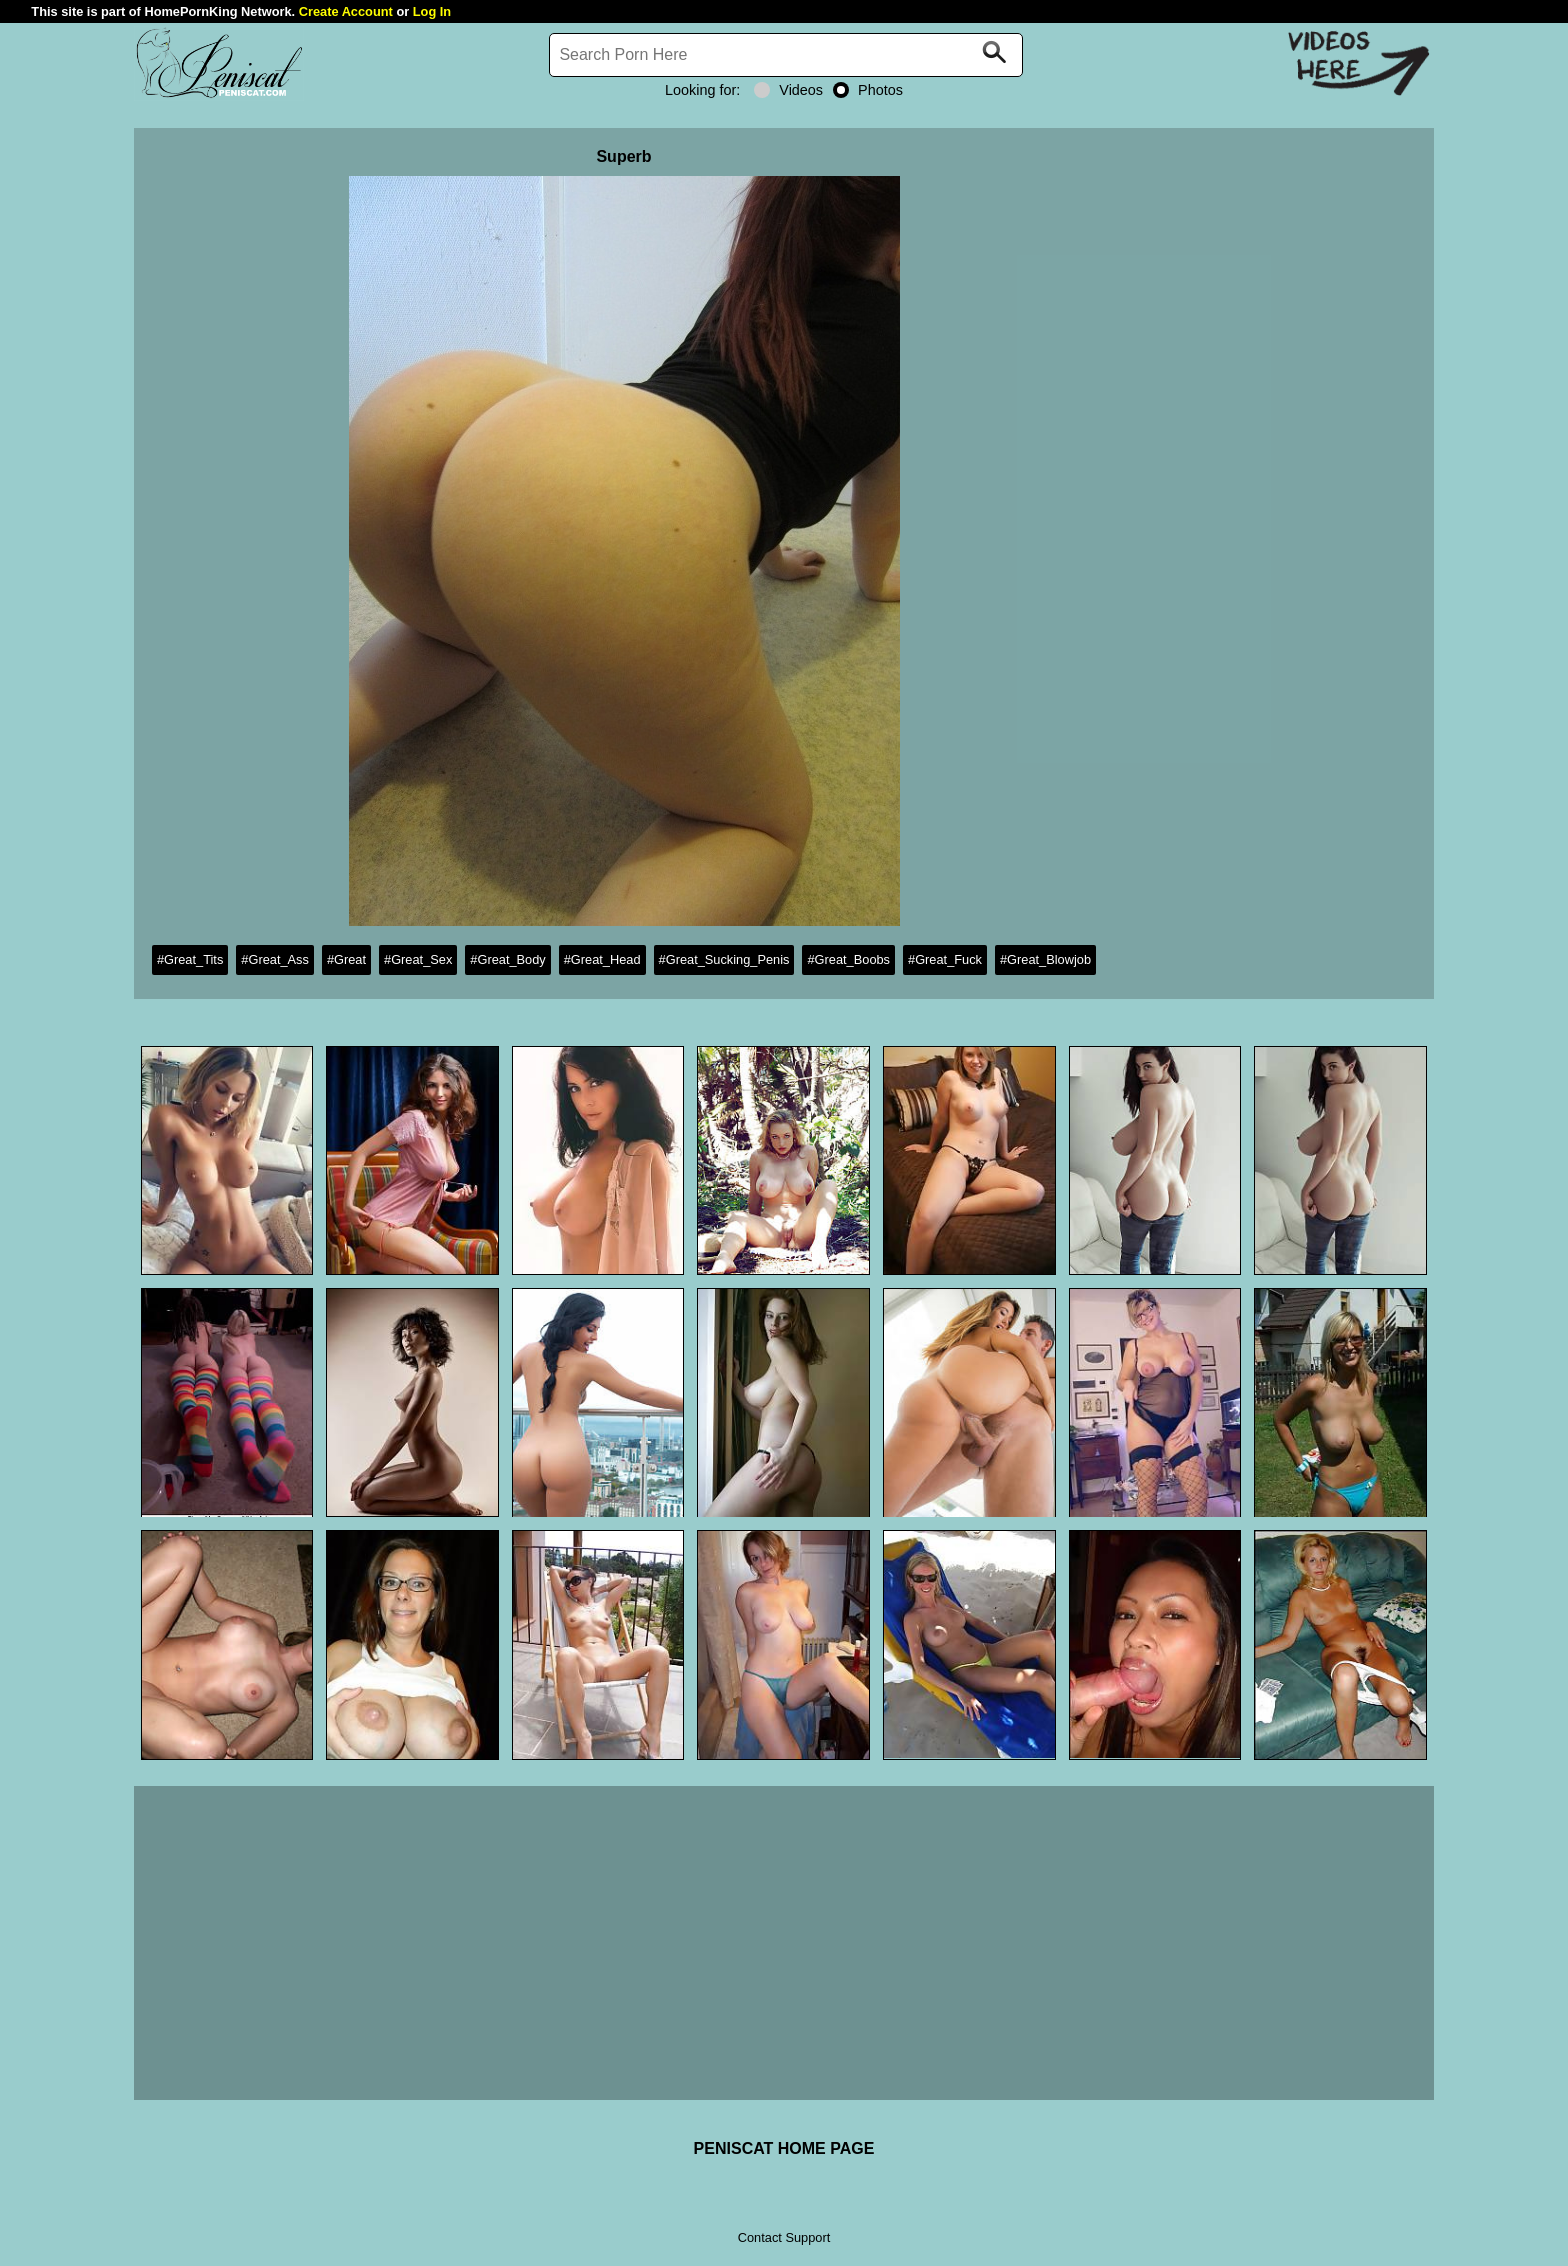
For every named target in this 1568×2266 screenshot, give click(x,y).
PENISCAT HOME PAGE (784, 2148)
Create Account (346, 11)
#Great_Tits (190, 959)
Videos (788, 90)
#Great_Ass (275, 959)
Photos (868, 90)
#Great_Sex (418, 959)
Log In (432, 11)
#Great (346, 959)
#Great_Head (602, 959)
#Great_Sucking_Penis (724, 959)
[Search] (786, 55)
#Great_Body (507, 959)
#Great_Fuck (945, 959)
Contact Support (784, 2237)
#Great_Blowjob (1045, 959)
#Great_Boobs (848, 959)
